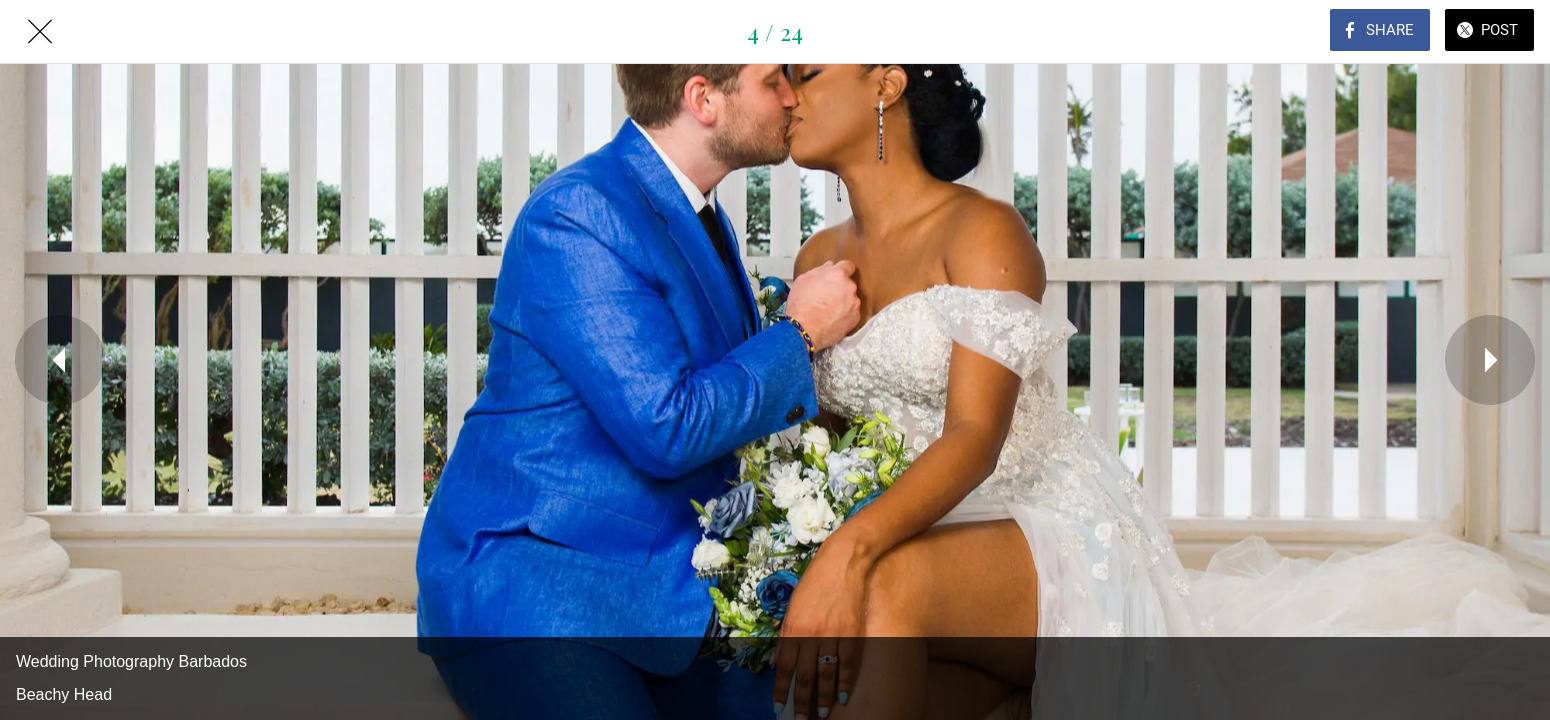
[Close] (40, 32)
